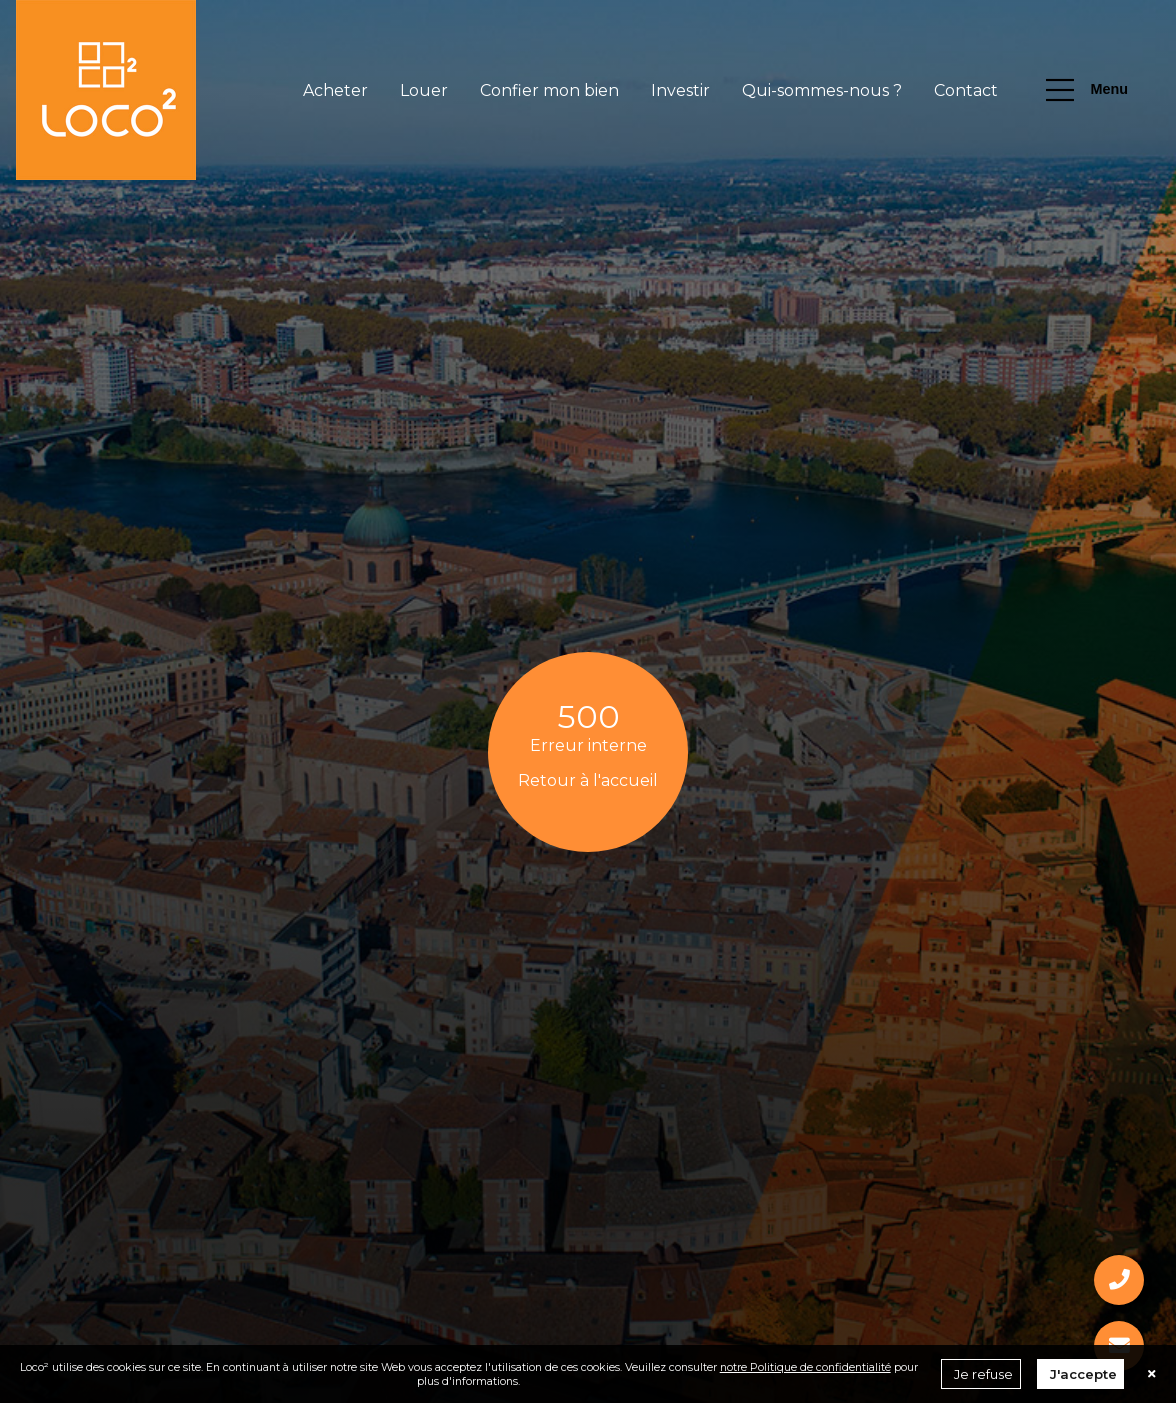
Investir (680, 90)
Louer (424, 90)
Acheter (335, 90)
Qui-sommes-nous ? (822, 90)
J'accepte (1083, 1374)
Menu (1087, 90)
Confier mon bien (549, 90)
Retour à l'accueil (588, 780)
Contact (966, 90)
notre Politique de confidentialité (805, 1367)
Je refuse (983, 1374)
